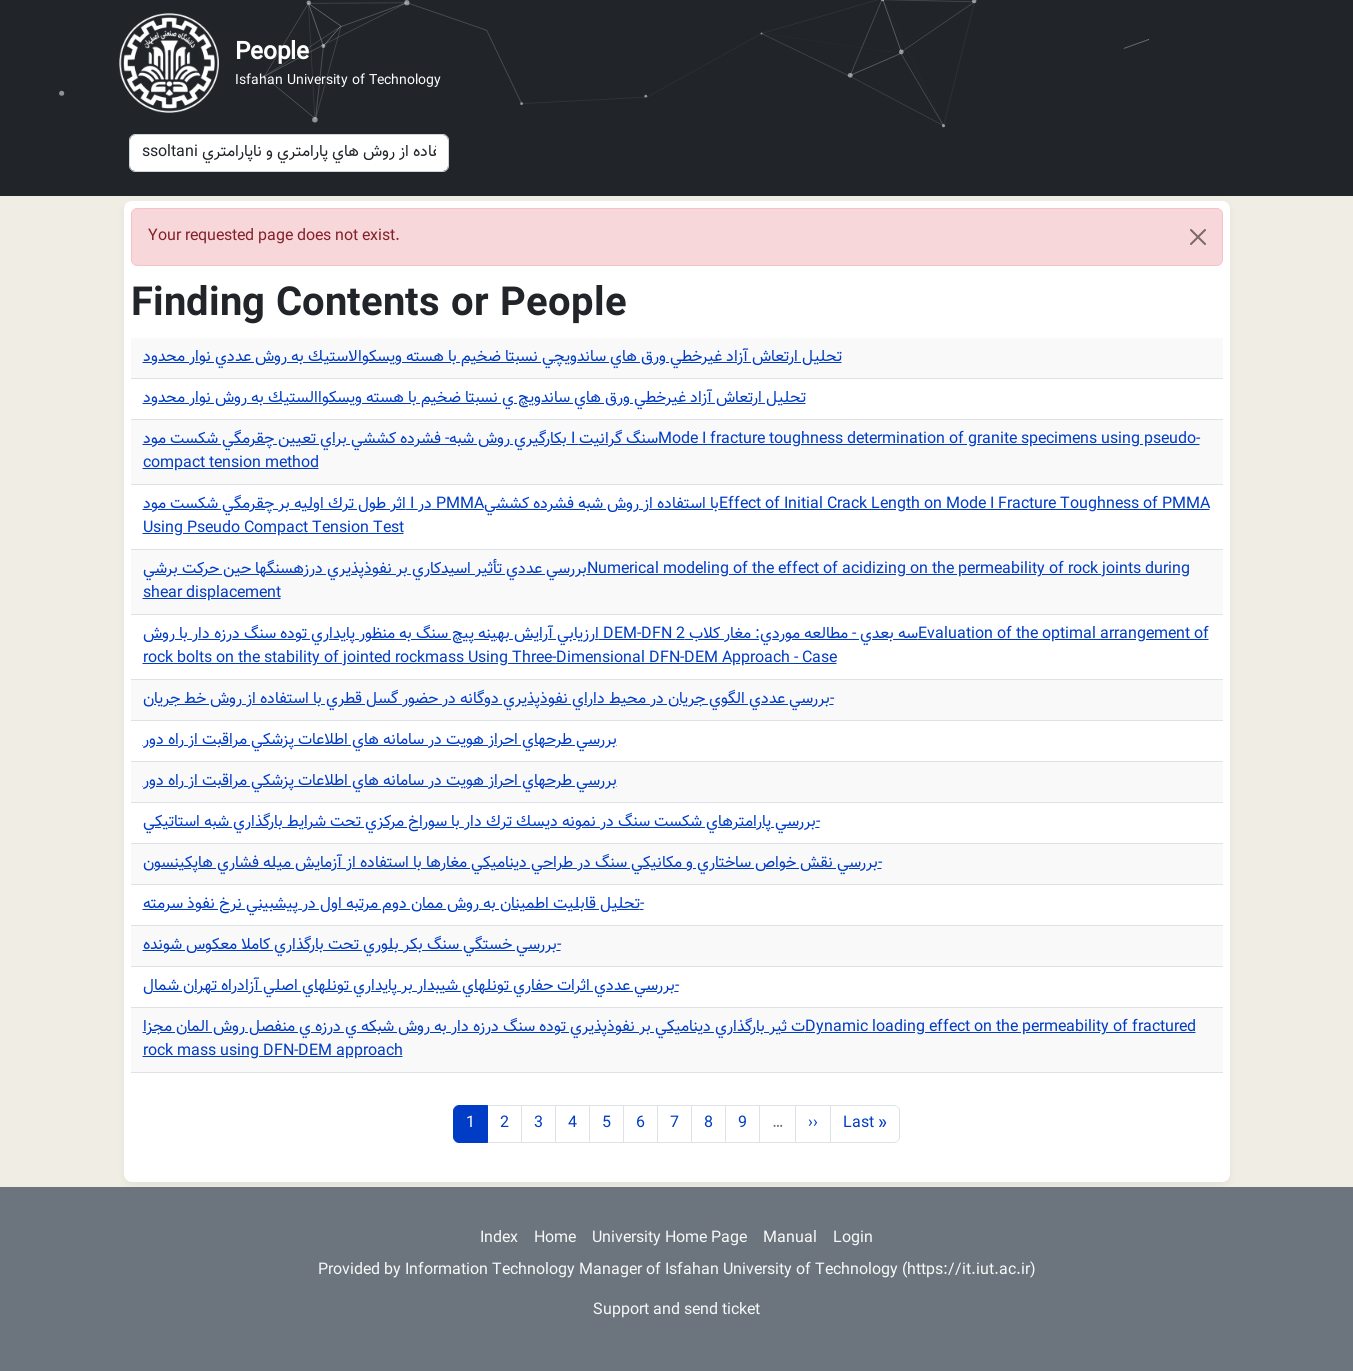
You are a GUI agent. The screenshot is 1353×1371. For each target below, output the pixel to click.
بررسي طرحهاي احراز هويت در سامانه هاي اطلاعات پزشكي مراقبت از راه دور (380, 740)
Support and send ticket (676, 1310)
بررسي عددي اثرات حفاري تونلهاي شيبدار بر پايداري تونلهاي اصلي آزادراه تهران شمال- (411, 986)
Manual (790, 1238)
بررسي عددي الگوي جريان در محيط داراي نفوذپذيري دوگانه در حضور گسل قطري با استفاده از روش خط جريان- (488, 699)
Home (555, 1238)
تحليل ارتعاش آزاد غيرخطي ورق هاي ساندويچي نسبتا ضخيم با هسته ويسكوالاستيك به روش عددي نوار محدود (492, 357)
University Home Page (669, 1238)
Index (499, 1238)
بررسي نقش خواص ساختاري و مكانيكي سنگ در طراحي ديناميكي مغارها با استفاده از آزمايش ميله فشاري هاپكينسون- (512, 863)
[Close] (1198, 237)
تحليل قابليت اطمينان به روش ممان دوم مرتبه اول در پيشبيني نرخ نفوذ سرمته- (393, 904)
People (272, 53)
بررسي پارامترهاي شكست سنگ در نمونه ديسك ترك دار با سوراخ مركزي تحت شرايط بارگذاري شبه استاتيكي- (481, 822)
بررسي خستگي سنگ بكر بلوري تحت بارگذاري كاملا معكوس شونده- (352, 945)
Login (853, 1238)
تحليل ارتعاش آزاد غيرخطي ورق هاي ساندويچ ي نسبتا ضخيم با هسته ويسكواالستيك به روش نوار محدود (474, 398)
